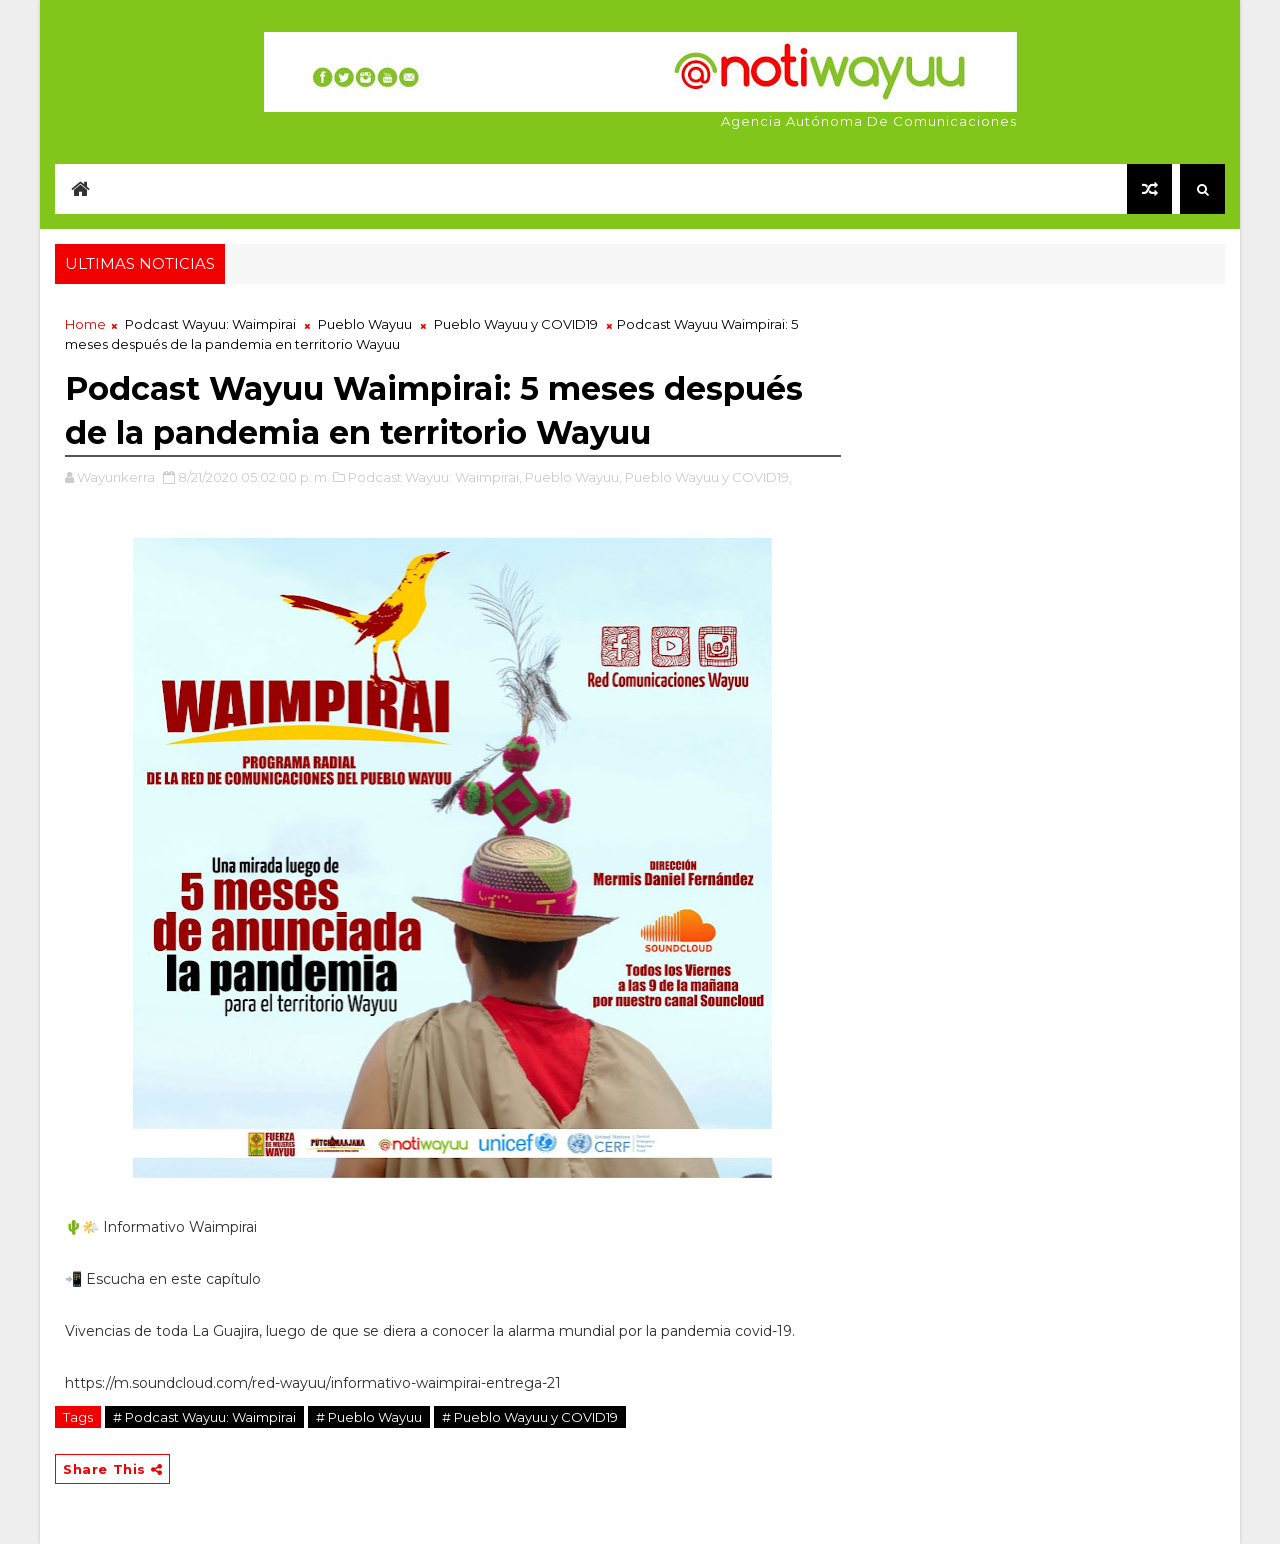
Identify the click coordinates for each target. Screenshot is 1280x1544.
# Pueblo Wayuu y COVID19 (530, 1417)
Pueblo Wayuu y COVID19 (516, 324)
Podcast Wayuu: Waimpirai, (435, 477)
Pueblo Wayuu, (573, 477)
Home (85, 324)
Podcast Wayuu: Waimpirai (210, 324)
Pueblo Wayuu (365, 324)
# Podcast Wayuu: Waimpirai (204, 1417)
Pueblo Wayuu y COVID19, (708, 477)
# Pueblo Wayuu (369, 1417)
